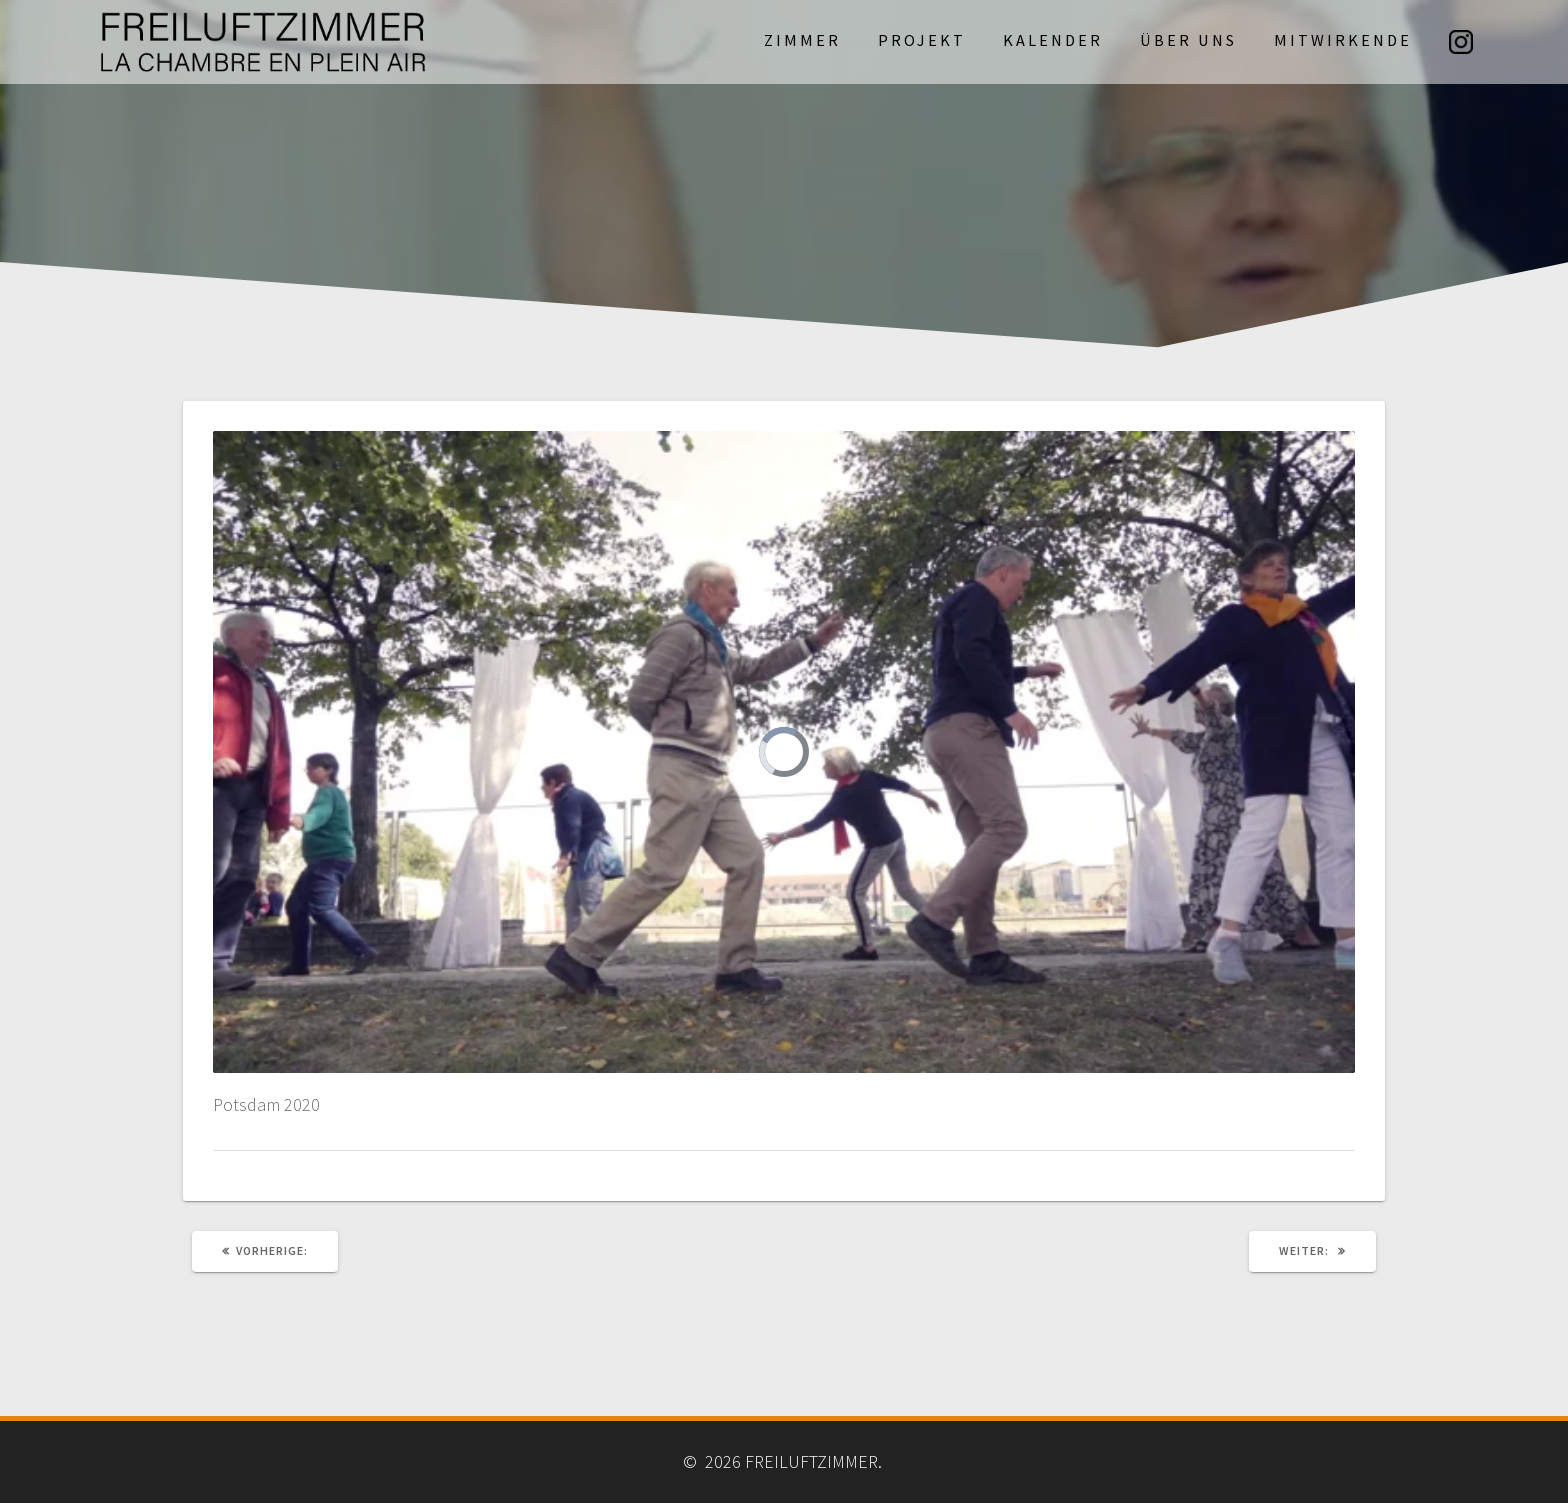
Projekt (922, 40)
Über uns (1188, 40)
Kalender (1053, 40)
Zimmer (802, 40)
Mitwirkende (1343, 40)
